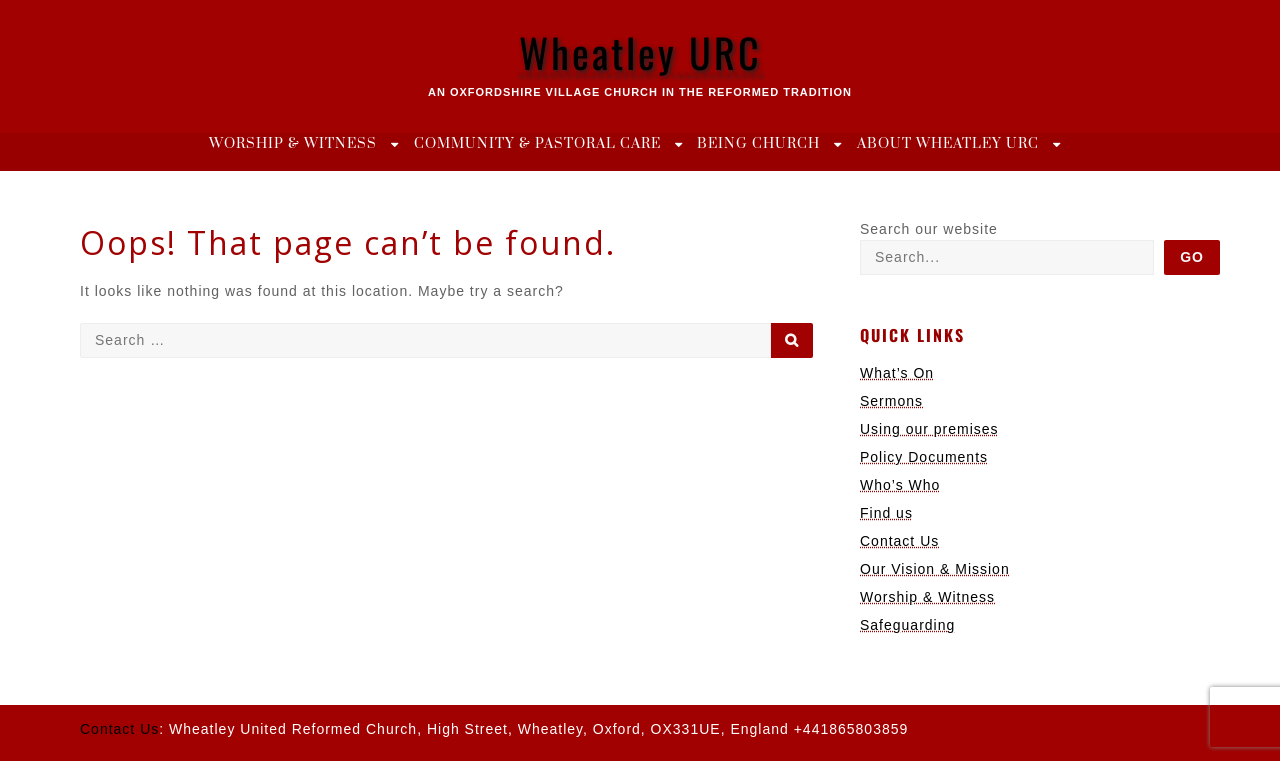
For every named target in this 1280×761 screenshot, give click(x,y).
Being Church (758, 144)
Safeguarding (907, 625)
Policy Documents (924, 457)
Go (1192, 257)
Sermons (891, 401)
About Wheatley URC (948, 144)
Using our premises (929, 429)
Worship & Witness (293, 144)
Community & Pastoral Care (537, 144)
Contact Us (899, 541)
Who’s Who (900, 485)
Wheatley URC (640, 52)
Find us (886, 513)
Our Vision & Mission (935, 569)
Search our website (929, 229)
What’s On (897, 373)
